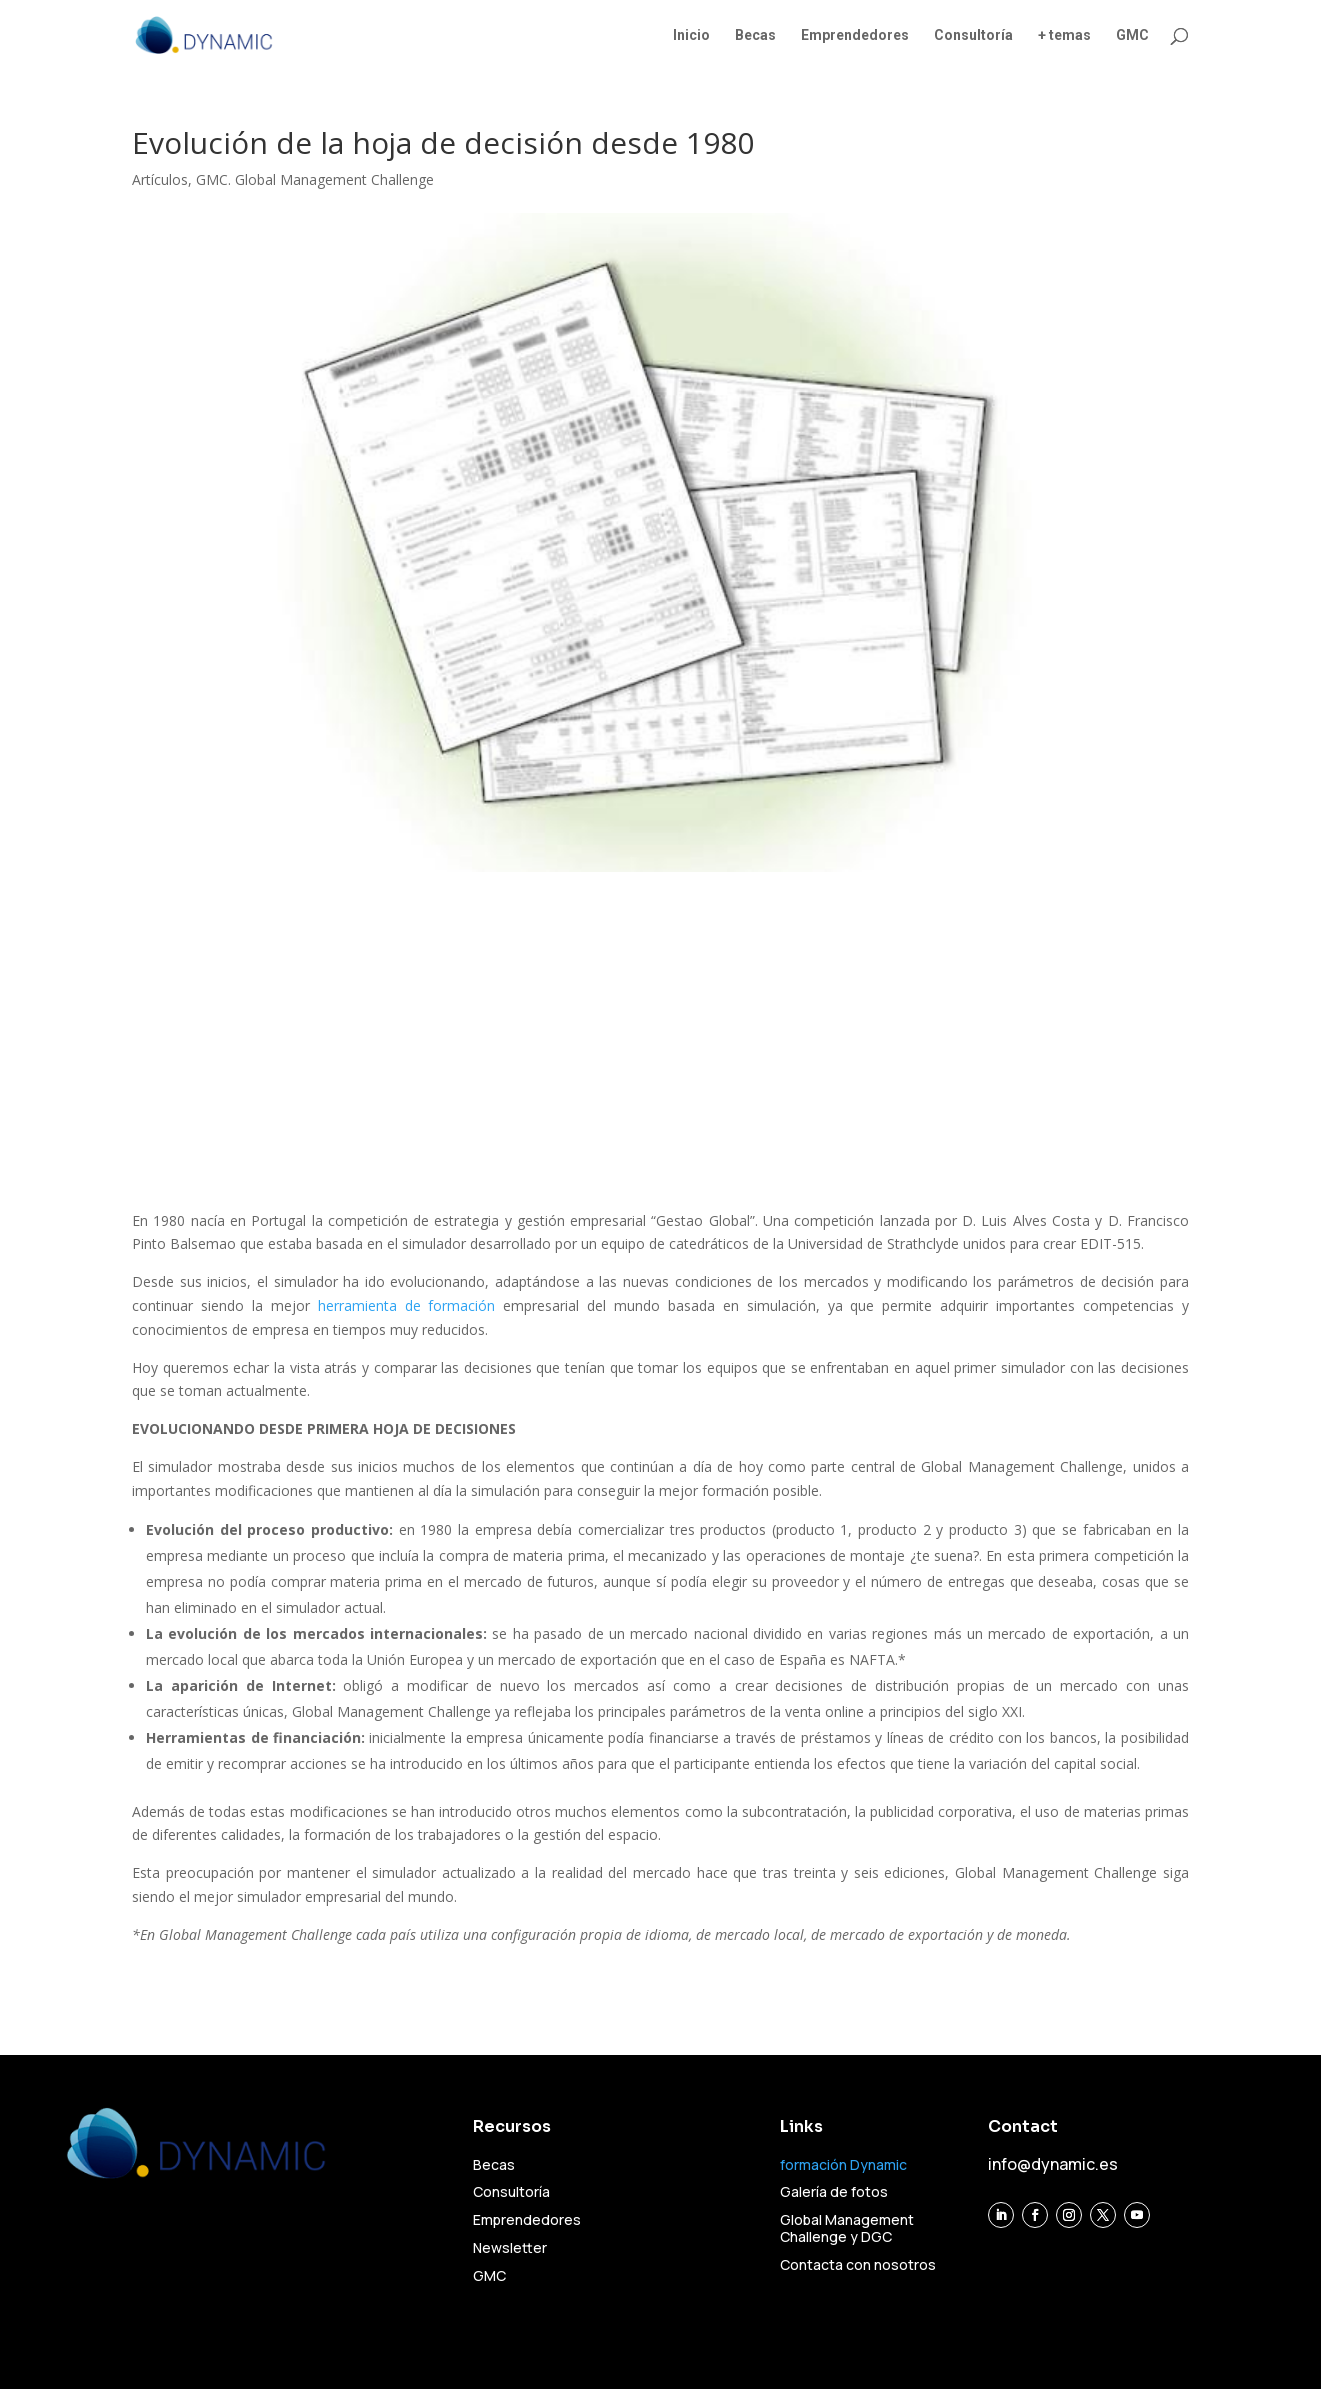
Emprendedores (855, 35)
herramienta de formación (407, 1305)
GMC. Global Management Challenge (315, 179)
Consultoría (973, 35)
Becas (755, 35)
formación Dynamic (843, 2164)
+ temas (1064, 35)
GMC (1132, 35)
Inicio (691, 35)
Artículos (160, 179)
